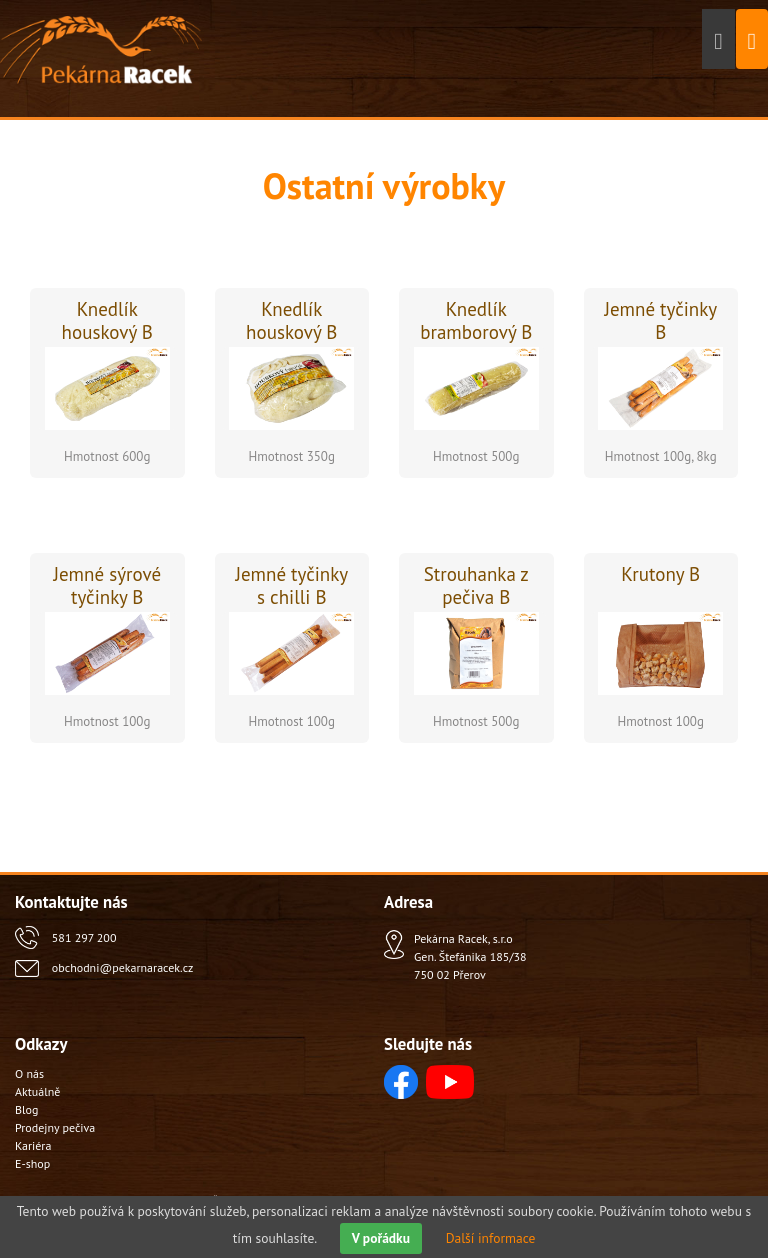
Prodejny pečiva (55, 1127)
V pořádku (381, 1238)
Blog (26, 1109)
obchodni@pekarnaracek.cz (122, 967)
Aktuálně (37, 1091)
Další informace (491, 1238)
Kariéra (33, 1145)
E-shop (32, 1163)
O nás (29, 1073)
